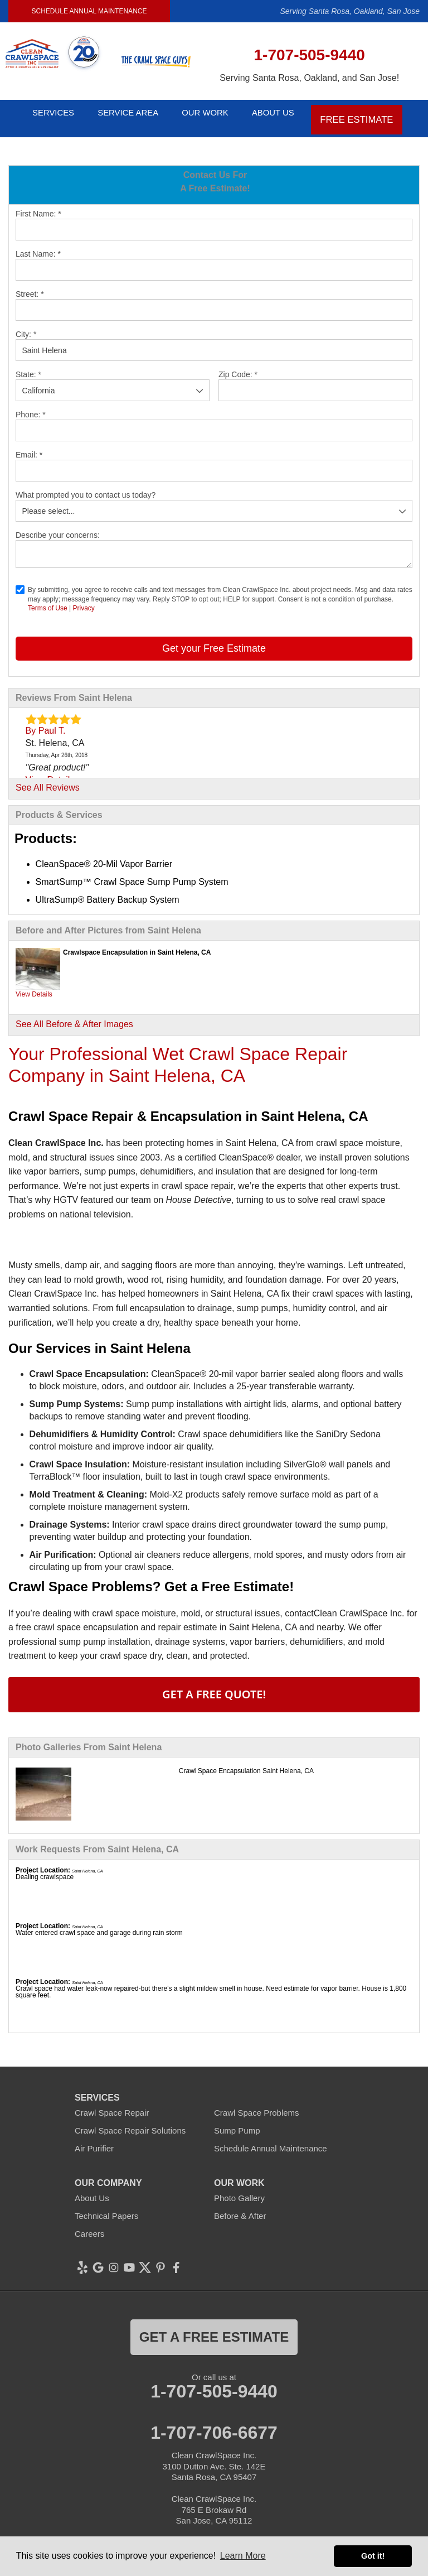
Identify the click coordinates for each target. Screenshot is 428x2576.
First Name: (38, 204)
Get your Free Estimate (214, 638)
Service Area (127, 113)
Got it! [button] (373, 2555)
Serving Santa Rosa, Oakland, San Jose (350, 11)
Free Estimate (370, 113)
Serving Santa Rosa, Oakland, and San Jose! (309, 78)
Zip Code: (237, 364)
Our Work (211, 113)
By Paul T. (46, 721)
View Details (34, 985)
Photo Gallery (239, 2188)
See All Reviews (48, 778)
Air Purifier (94, 2139)
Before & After (240, 2206)
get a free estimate (214, 2327)
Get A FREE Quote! (214, 1684)
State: (28, 364)
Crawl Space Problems (256, 2103)
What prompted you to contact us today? (85, 485)
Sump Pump (237, 2121)
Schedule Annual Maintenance (89, 11)
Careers (89, 2224)
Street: (30, 284)
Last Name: (38, 244)
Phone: (31, 405)
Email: (29, 445)
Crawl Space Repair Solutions (130, 2121)
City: (26, 324)
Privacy (83, 599)
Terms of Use (47, 599)
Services (46, 113)
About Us (287, 113)
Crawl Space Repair (112, 2103)
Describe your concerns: (58, 525)
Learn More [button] (243, 2555)
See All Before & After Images (74, 1014)
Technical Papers (106, 2206)
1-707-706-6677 (214, 2423)
